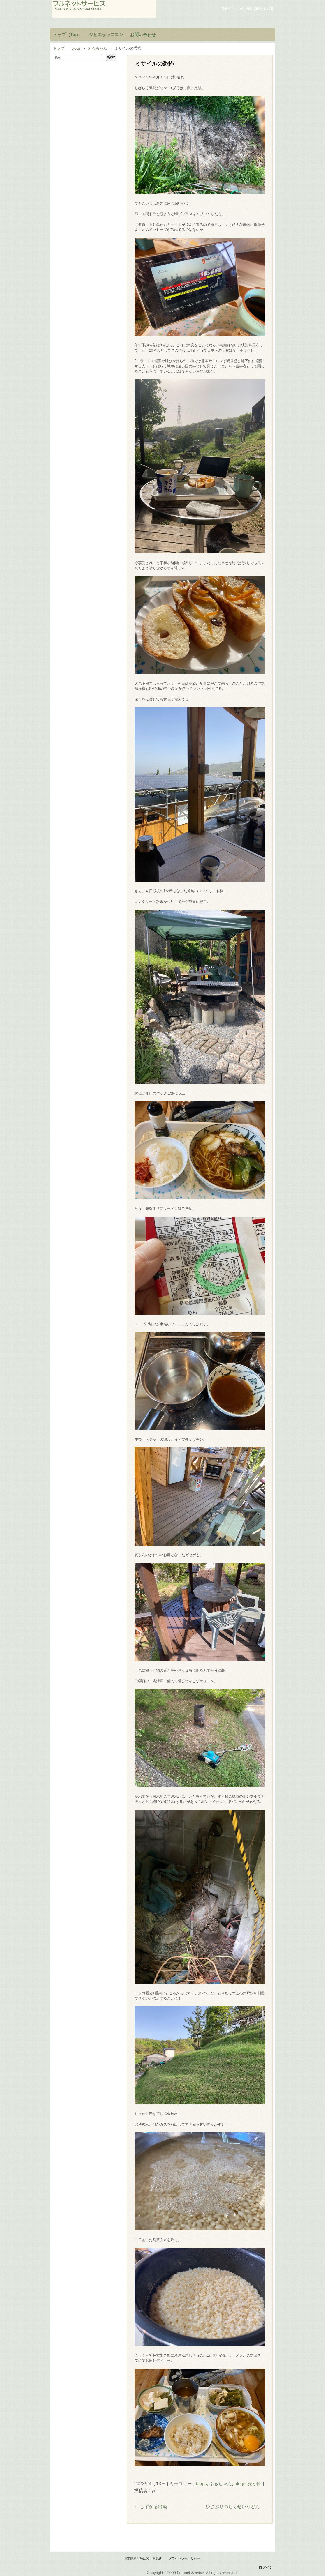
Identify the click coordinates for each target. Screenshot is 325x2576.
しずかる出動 (150, 2506)
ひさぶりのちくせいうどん (236, 2506)
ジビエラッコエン (106, 34)
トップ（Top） (67, 34)
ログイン (266, 2567)
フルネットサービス (104, 9)
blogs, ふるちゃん (214, 2483)
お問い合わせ (143, 34)
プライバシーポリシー (184, 2558)
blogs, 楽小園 (248, 2483)
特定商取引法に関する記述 (143, 2558)
